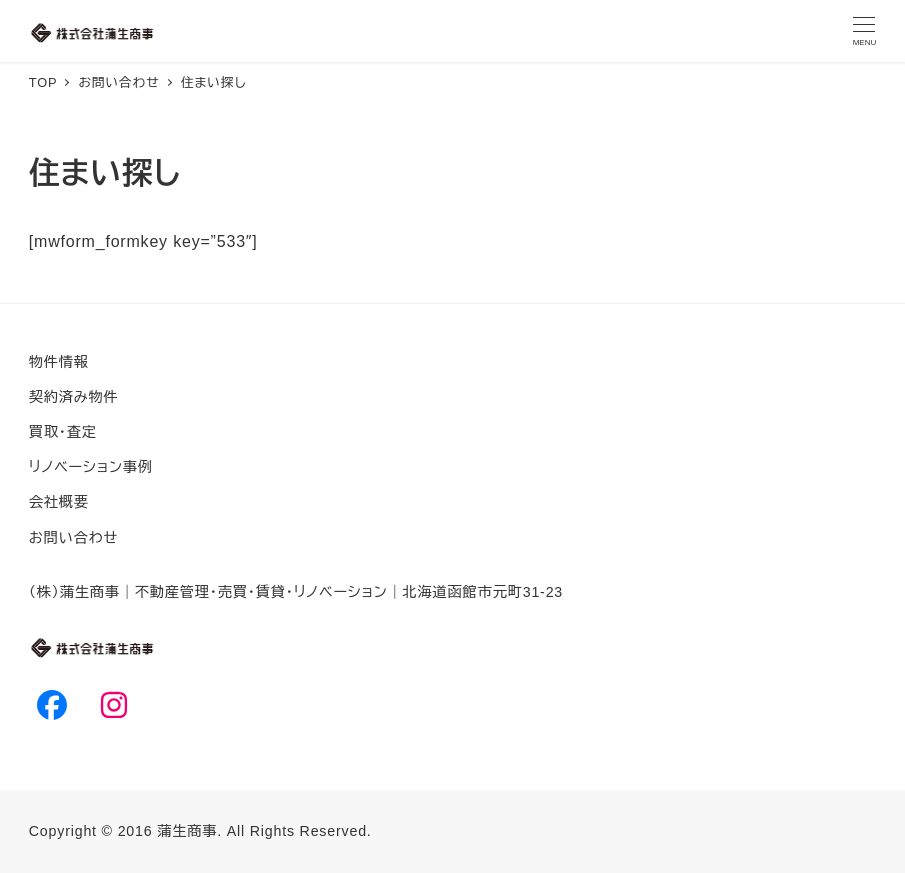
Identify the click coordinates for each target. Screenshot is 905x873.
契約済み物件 (74, 397)
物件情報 (59, 362)
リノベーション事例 (91, 467)
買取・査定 (63, 432)
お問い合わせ (73, 538)
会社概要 (59, 502)
